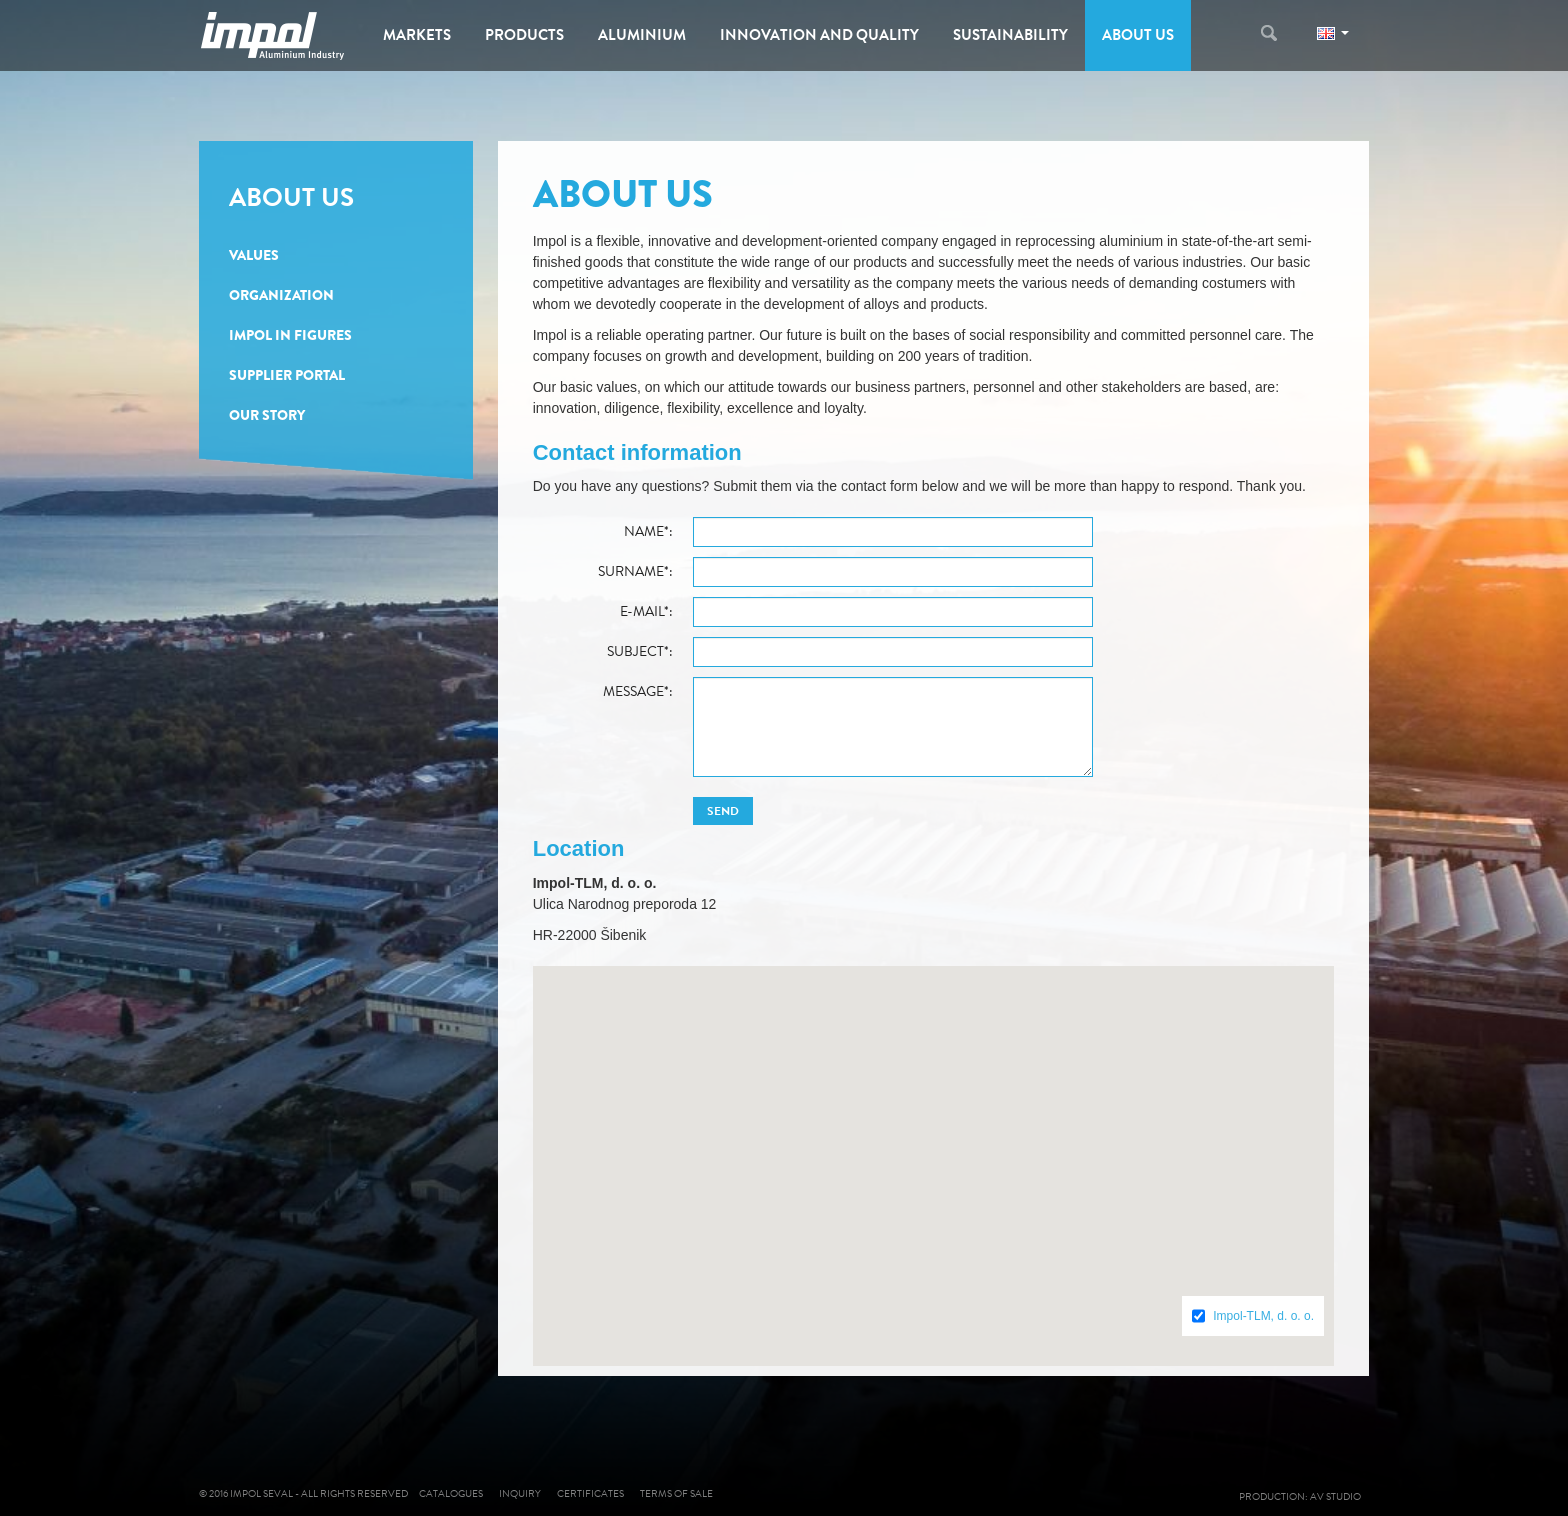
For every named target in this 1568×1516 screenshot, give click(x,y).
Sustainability (1010, 35)
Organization (281, 295)
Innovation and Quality (819, 35)
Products (524, 35)
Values (254, 255)
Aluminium (642, 35)
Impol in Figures (290, 335)
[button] (933, 1149)
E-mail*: (646, 612)
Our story (267, 415)
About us (1138, 35)
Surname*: (635, 572)
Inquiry (520, 1493)
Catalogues (451, 1493)
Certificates (590, 1493)
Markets (417, 35)
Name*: (648, 532)
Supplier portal (287, 375)
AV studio (1339, 1496)
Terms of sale (676, 1493)
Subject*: (640, 652)
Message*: (638, 692)
